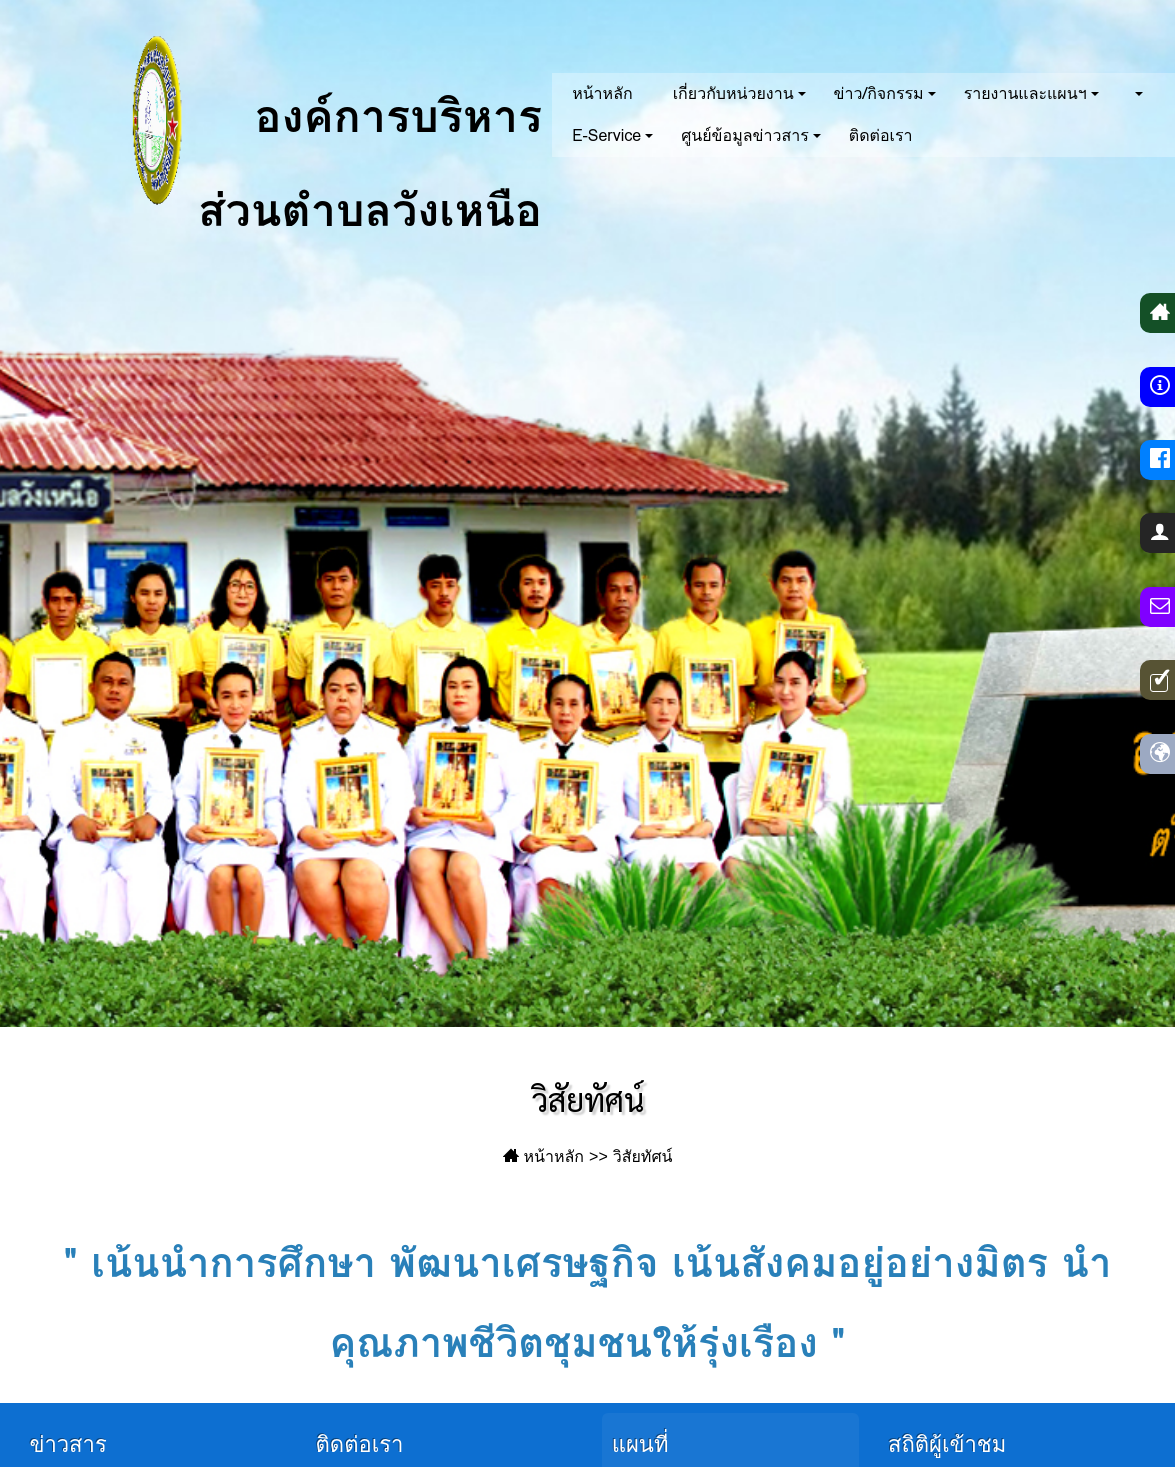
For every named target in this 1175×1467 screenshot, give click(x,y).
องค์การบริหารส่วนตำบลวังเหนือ (300, 120)
